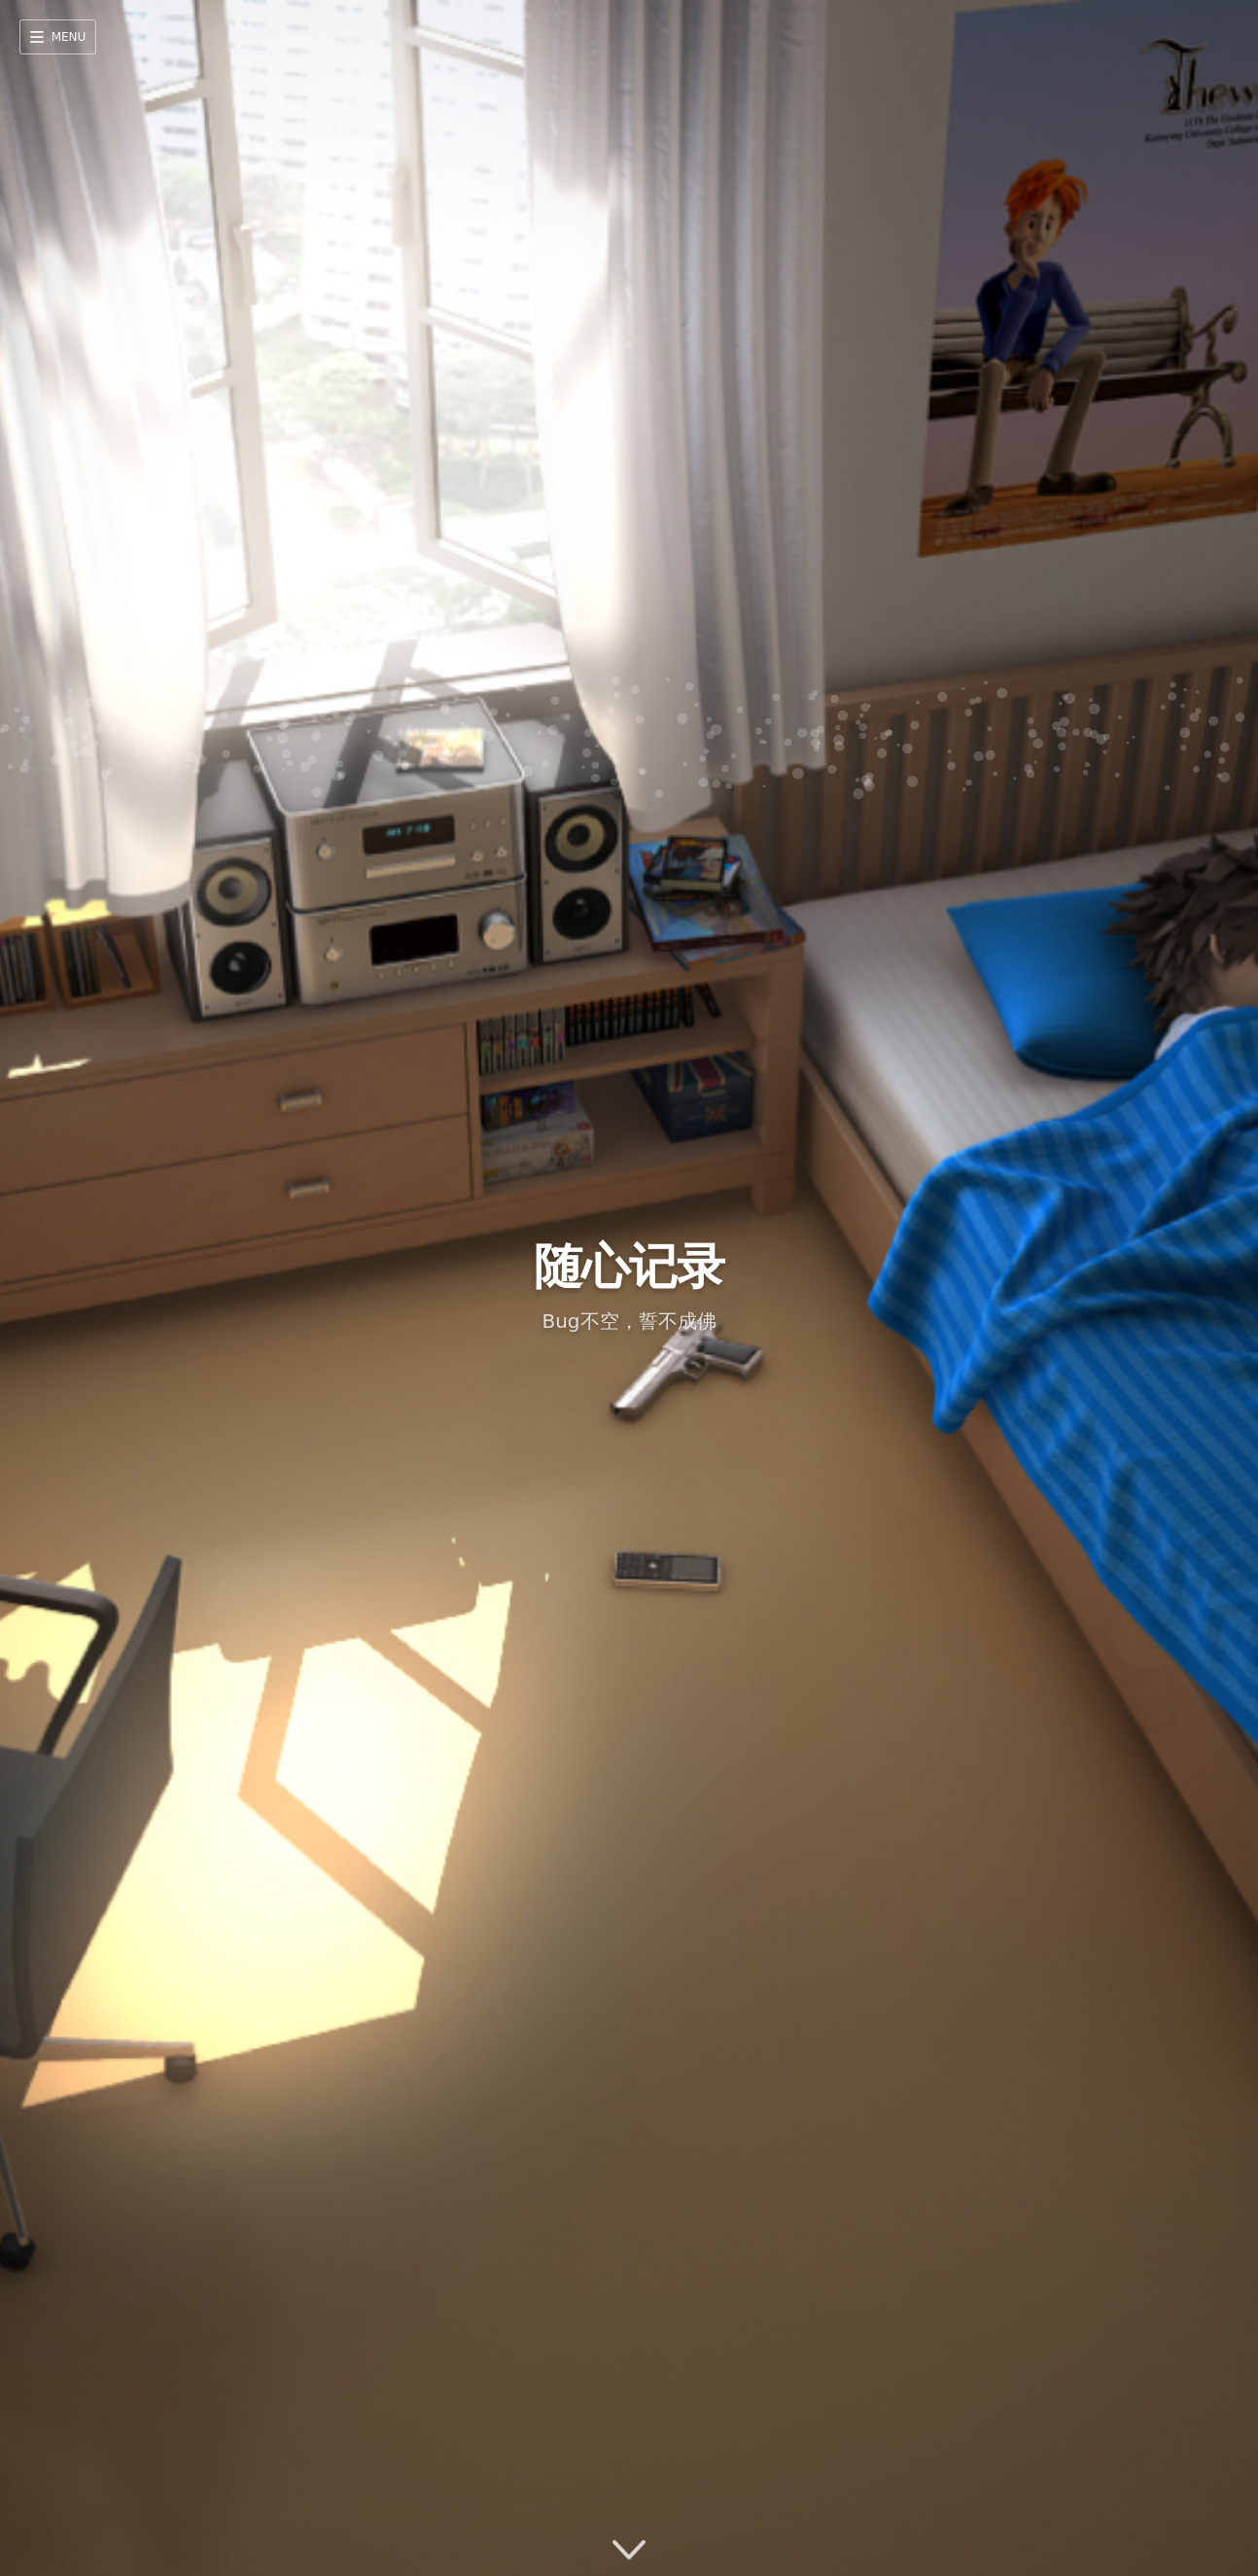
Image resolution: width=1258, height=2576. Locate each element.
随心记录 (629, 1266)
